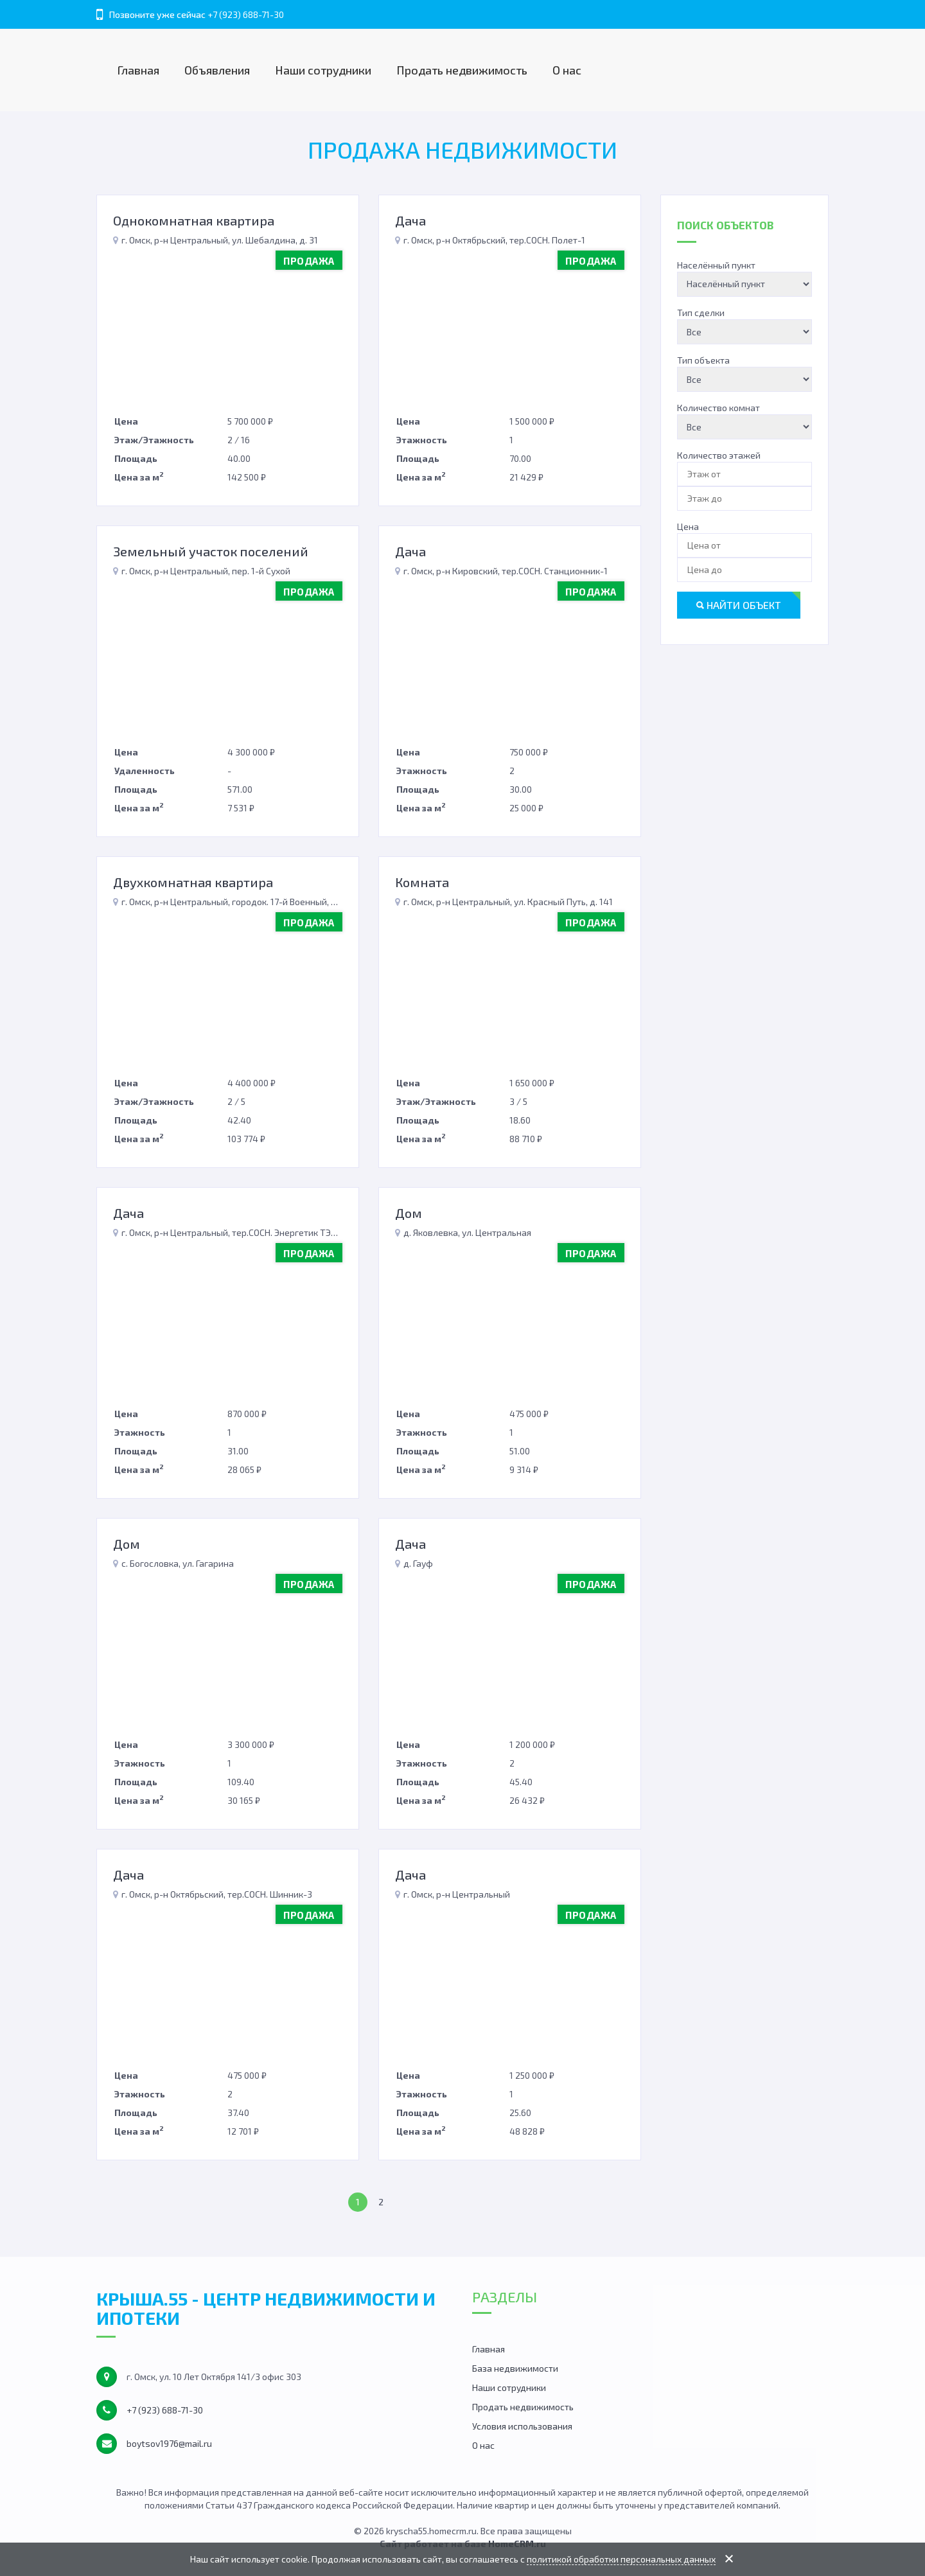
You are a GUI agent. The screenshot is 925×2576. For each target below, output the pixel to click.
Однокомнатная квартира (193, 220)
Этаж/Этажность (154, 439)
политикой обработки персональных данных (621, 2559)
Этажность (421, 439)
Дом (408, 1213)
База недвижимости (515, 2368)
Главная (138, 70)
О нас (566, 70)
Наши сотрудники (323, 70)
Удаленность (144, 770)
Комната (422, 882)
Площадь (135, 458)
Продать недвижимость (461, 70)
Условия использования (522, 2426)
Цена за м (139, 476)
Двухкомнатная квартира (193, 882)
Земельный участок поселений (210, 551)
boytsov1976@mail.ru (169, 2443)
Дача (410, 220)
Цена (126, 421)
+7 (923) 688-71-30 (245, 14)
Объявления (217, 70)
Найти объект (738, 605)
